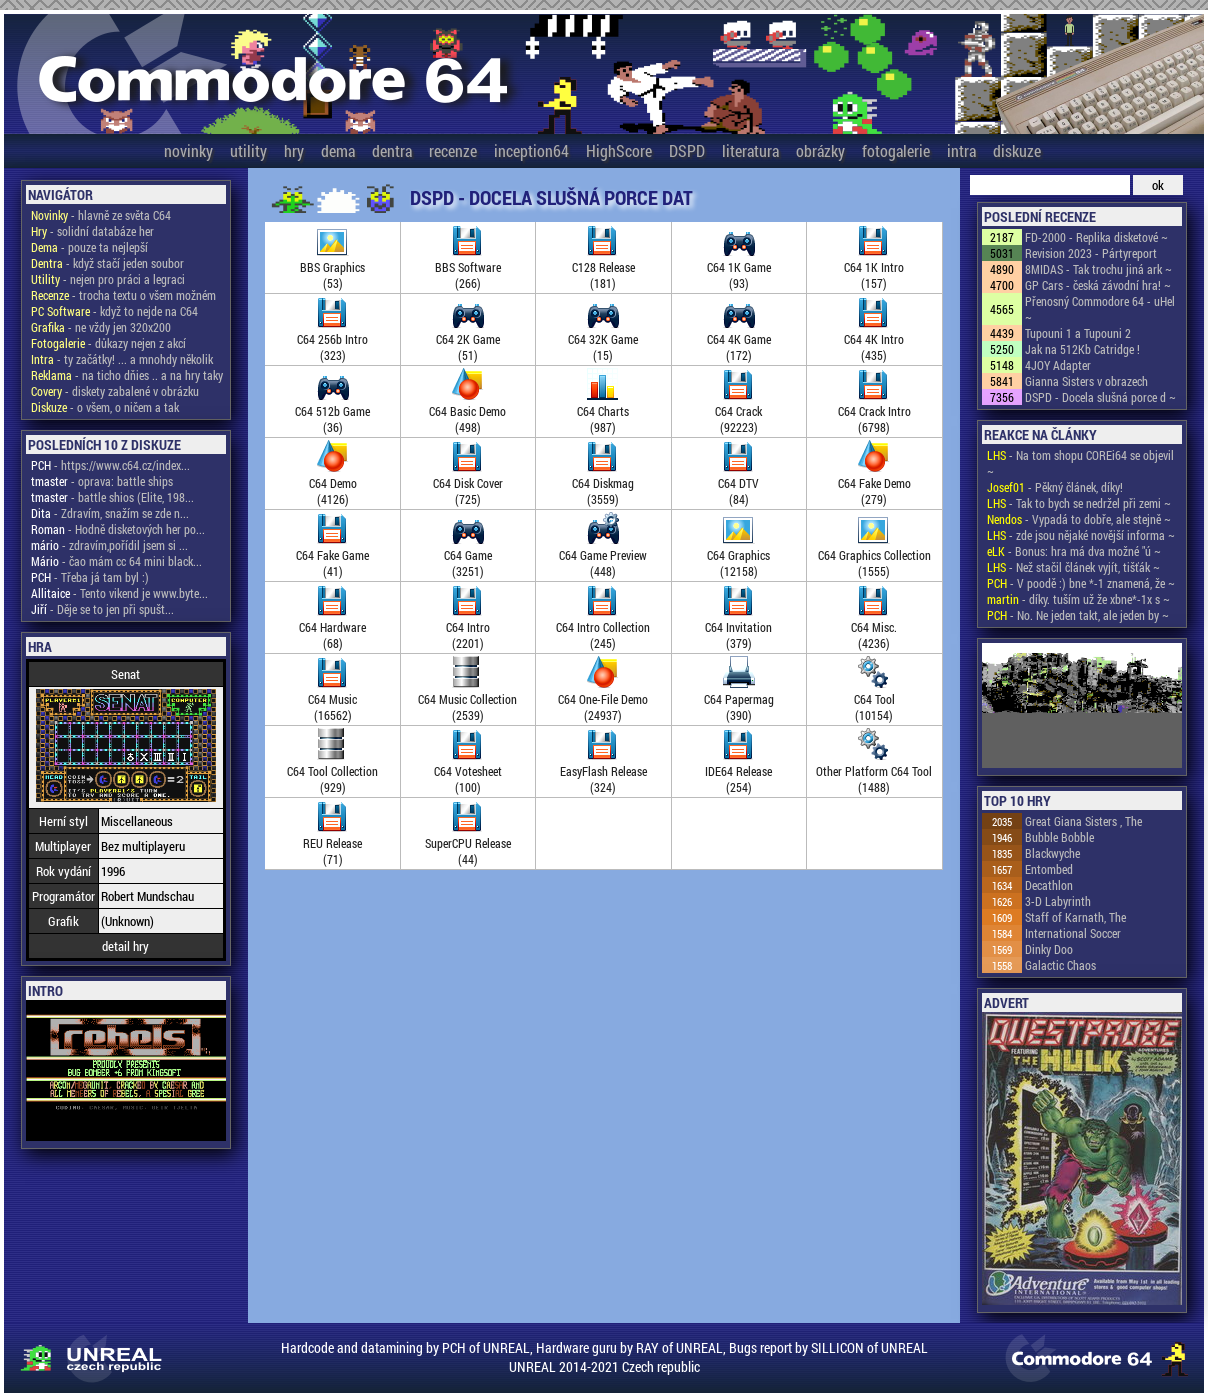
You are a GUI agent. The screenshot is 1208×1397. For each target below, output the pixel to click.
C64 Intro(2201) (468, 627)
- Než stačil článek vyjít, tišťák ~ (1073, 567)
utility (248, 150)
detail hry (125, 946)
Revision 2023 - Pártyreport (1091, 253)
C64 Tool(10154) (874, 699)
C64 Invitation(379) (738, 627)
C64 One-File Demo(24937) (603, 699)
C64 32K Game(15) (603, 339)
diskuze (1017, 150)
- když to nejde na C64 (114, 311)
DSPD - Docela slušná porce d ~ (1100, 397)
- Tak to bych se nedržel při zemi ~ (1079, 503)
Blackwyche (1052, 853)
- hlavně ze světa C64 (101, 215)
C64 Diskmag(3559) (603, 483)
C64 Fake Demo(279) (874, 483)
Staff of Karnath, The (1075, 917)
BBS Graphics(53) (332, 267)
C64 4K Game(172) (739, 339)
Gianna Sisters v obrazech (1086, 381)
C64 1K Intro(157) (874, 267)
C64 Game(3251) (468, 555)
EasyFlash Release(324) (603, 771)
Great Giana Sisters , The (1083, 821)
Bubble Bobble (1059, 837)
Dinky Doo (1049, 949)
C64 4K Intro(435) (874, 339)
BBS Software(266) (468, 267)
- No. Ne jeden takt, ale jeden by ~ (1078, 615)
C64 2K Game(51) (468, 339)
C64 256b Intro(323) (332, 339)
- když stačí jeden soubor (107, 263)
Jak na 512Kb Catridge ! (1082, 349)
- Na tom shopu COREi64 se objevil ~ (1080, 463)
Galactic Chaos (1060, 965)
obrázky (820, 150)
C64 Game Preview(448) (603, 555)
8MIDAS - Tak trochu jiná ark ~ (1098, 269)
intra (961, 150)
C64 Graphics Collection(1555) (874, 555)
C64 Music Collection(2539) (467, 699)
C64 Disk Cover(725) (468, 483)
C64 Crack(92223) (738, 411)
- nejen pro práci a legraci (108, 279)
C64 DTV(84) (738, 483)
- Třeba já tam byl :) (90, 577)
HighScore (619, 150)
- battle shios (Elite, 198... (112, 497)
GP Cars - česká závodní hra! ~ (1098, 285)
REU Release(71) (332, 843)
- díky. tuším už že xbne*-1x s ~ (1078, 599)
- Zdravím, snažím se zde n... (110, 513)
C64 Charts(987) (603, 411)
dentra (392, 150)
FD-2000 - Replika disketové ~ (1096, 237)
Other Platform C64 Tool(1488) (874, 771)
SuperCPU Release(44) (468, 843)
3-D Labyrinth (1058, 901)
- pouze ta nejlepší (89, 247)
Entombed (1049, 869)
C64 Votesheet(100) (468, 771)
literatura (750, 150)
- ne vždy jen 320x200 (101, 327)
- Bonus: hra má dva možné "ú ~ (1074, 551)
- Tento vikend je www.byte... (119, 593)
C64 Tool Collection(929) (332, 771)
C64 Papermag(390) (739, 699)
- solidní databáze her (92, 231)
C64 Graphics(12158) (738, 555)
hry (294, 150)
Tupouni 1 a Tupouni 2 (1078, 333)
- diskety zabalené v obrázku (115, 391)
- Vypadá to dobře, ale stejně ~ (1079, 519)
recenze (453, 150)
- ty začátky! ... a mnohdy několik (122, 359)
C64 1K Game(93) (739, 267)
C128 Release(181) (603, 267)
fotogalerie (896, 150)
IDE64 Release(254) (738, 771)
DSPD (687, 150)
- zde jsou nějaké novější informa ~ (1081, 535)
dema (338, 150)
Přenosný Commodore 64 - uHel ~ (1100, 309)
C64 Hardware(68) (332, 627)
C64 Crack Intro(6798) (874, 411)
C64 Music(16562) (332, 699)
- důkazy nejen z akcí (108, 343)
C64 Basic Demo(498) (467, 411)
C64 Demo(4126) (333, 483)
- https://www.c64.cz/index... (110, 465)
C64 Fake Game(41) (332, 555)
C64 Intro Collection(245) (603, 627)
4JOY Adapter (1058, 365)
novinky (188, 150)
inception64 (531, 150)
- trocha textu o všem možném (123, 295)
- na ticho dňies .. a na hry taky (127, 375)
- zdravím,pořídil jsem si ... (109, 545)
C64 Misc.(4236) (874, 627)
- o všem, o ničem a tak (105, 407)
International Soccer (1073, 933)
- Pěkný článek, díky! (1055, 487)
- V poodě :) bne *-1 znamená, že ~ (1081, 583)
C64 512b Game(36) (332, 411)
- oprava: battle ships (102, 481)
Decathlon (1049, 885)
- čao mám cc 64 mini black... (116, 561)
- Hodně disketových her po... (118, 529)
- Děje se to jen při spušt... (102, 609)
